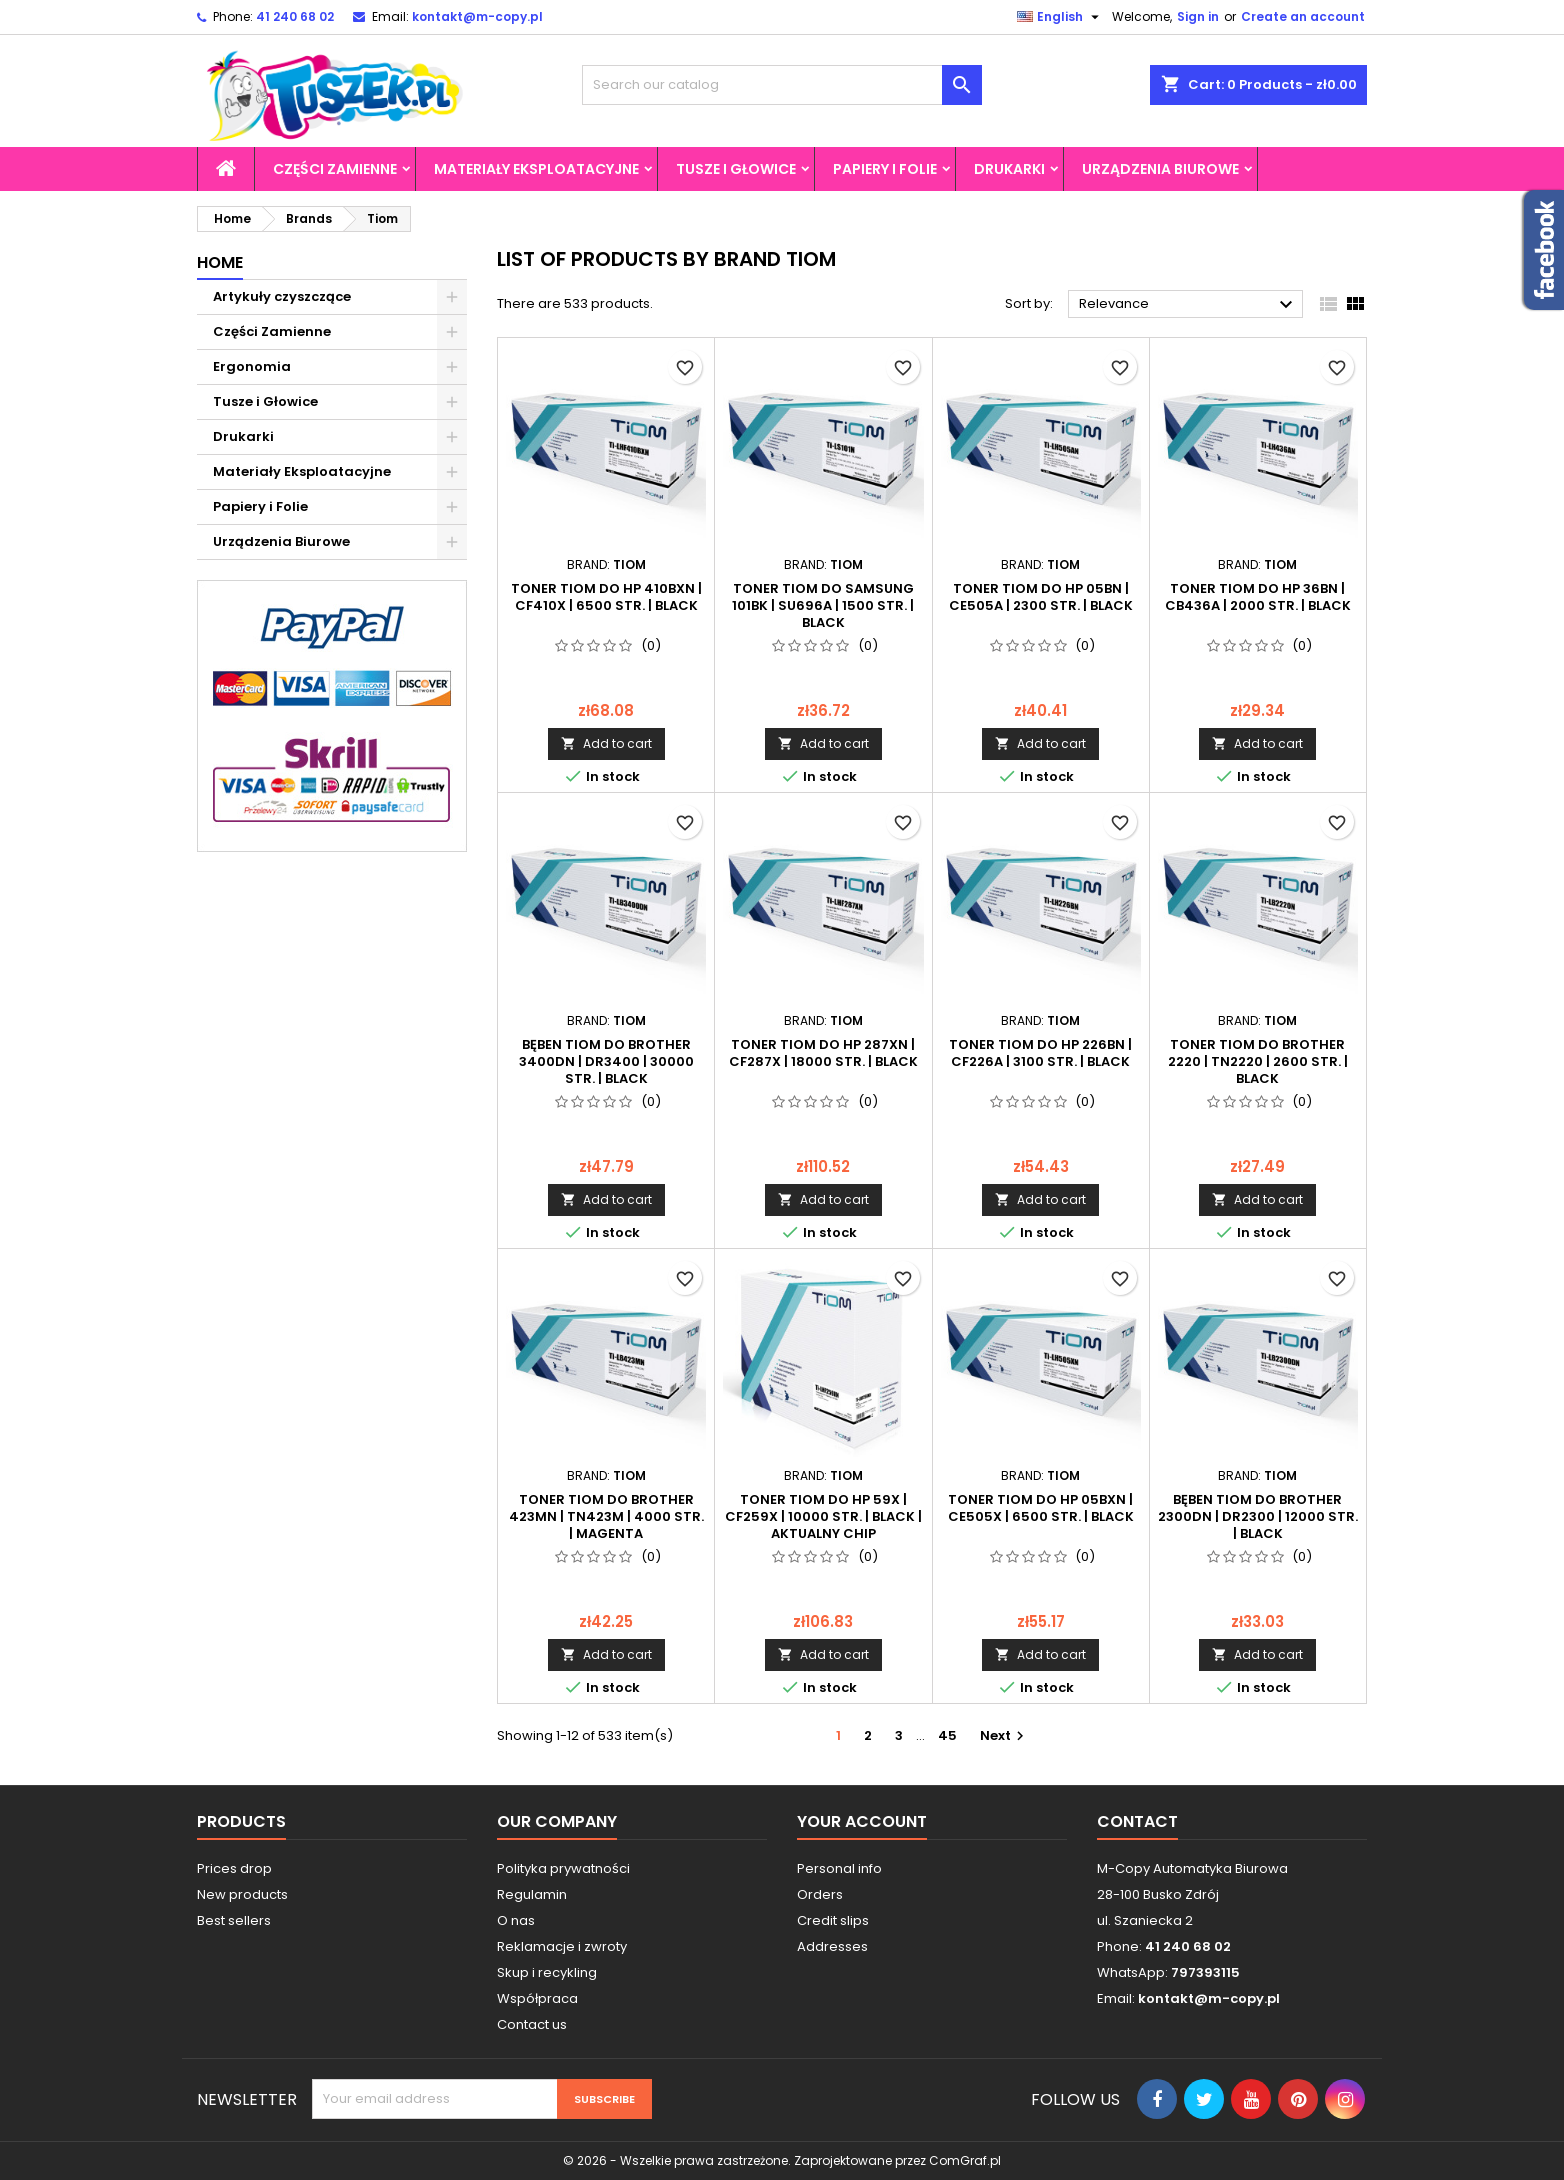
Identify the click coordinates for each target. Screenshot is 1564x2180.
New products (242, 1894)
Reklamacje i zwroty (562, 1946)
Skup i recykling (547, 1972)
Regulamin (532, 1894)
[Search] (782, 85)
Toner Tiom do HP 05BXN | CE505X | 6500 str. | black (1041, 1508)
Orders (820, 1894)
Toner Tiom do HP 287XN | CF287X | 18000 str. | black (823, 1053)
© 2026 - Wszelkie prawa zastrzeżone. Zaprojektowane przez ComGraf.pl (782, 2160)
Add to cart (606, 743)
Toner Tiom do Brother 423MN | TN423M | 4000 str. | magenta (606, 1516)
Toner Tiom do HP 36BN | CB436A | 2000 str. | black (1258, 597)
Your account (862, 1821)
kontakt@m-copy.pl (477, 16)
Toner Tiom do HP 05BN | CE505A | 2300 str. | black (1041, 597)
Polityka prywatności (563, 1868)
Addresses (832, 1946)
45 (947, 1735)
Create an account (1303, 16)
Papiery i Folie (885, 169)
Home (220, 262)
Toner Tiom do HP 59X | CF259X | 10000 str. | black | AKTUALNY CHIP (823, 1516)
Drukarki (1009, 169)
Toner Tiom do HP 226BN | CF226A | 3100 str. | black (1040, 1053)
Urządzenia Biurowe (1160, 169)
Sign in (1198, 16)
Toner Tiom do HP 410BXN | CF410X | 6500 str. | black (606, 597)
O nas (516, 1920)
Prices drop (234, 1868)
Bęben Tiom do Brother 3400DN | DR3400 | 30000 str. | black (606, 1061)
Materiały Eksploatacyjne (536, 169)
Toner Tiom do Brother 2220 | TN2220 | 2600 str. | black (1258, 1061)
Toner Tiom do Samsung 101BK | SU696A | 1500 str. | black (823, 605)
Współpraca (537, 1998)
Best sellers (234, 1920)
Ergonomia (252, 366)
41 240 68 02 (295, 16)
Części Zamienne (335, 169)
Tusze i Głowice (736, 169)
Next (1004, 1735)
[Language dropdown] (1060, 17)
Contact (1137, 1821)
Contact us (532, 2024)
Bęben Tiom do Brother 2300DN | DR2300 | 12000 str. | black (1258, 1516)
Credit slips (833, 1920)
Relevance (1188, 305)
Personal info (839, 1868)
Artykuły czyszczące (282, 296)
